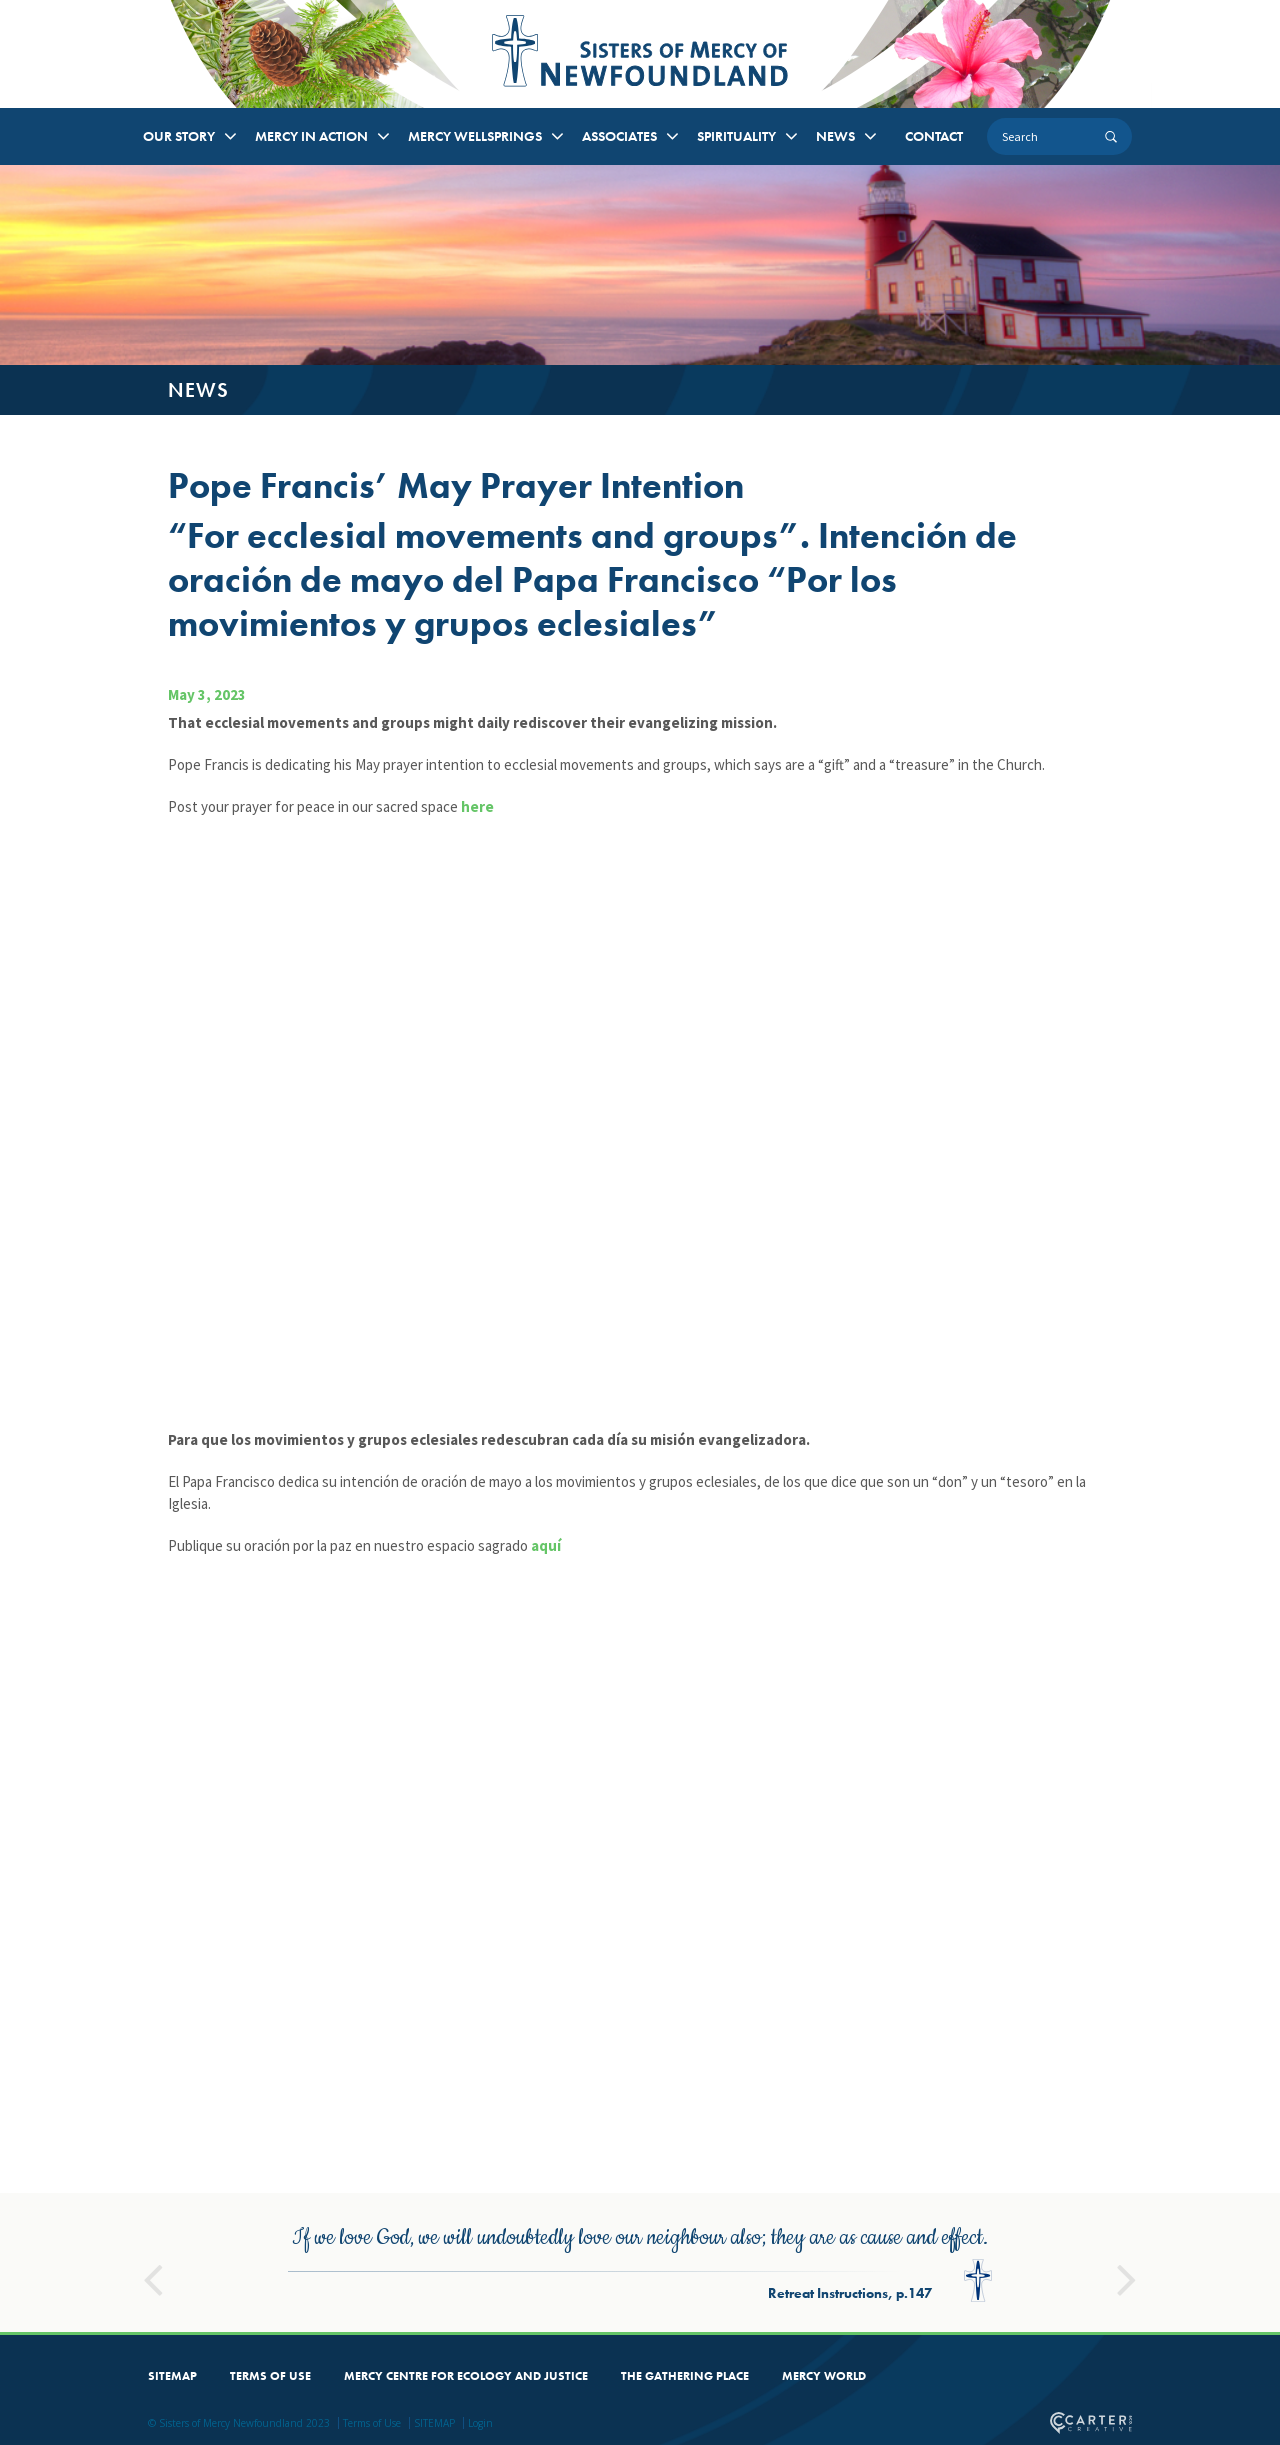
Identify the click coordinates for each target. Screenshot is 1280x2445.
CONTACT (934, 136)
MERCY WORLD (824, 2343)
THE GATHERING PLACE (685, 2343)
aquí (546, 1545)
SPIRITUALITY (736, 136)
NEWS (835, 136)
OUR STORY (179, 136)
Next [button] (1127, 2238)
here (477, 806)
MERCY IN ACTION (311, 136)
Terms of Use (372, 2390)
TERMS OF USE (270, 2343)
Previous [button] (153, 2238)
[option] (640, 2229)
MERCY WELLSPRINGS (475, 136)
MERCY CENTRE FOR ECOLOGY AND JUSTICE (466, 2343)
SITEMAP (172, 2343)
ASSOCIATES (619, 136)
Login (480, 2390)
